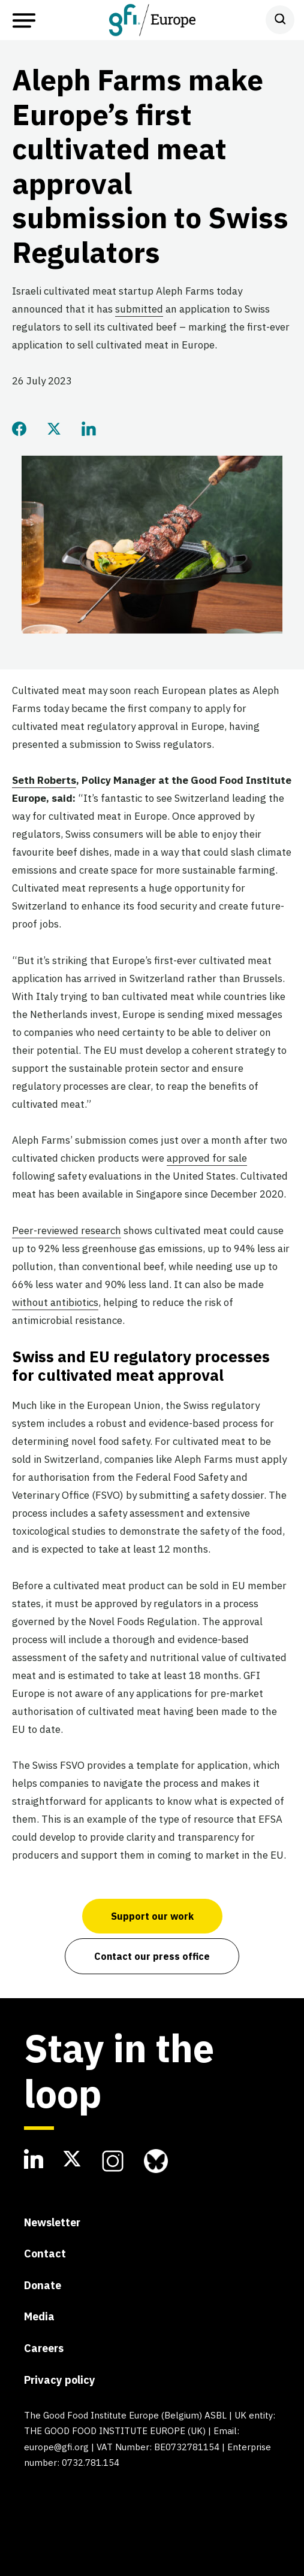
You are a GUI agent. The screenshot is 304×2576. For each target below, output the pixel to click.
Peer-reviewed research (66, 1230)
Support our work (152, 1916)
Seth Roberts (44, 780)
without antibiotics (55, 1302)
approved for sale (207, 1158)
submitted (139, 309)
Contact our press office (152, 1956)
